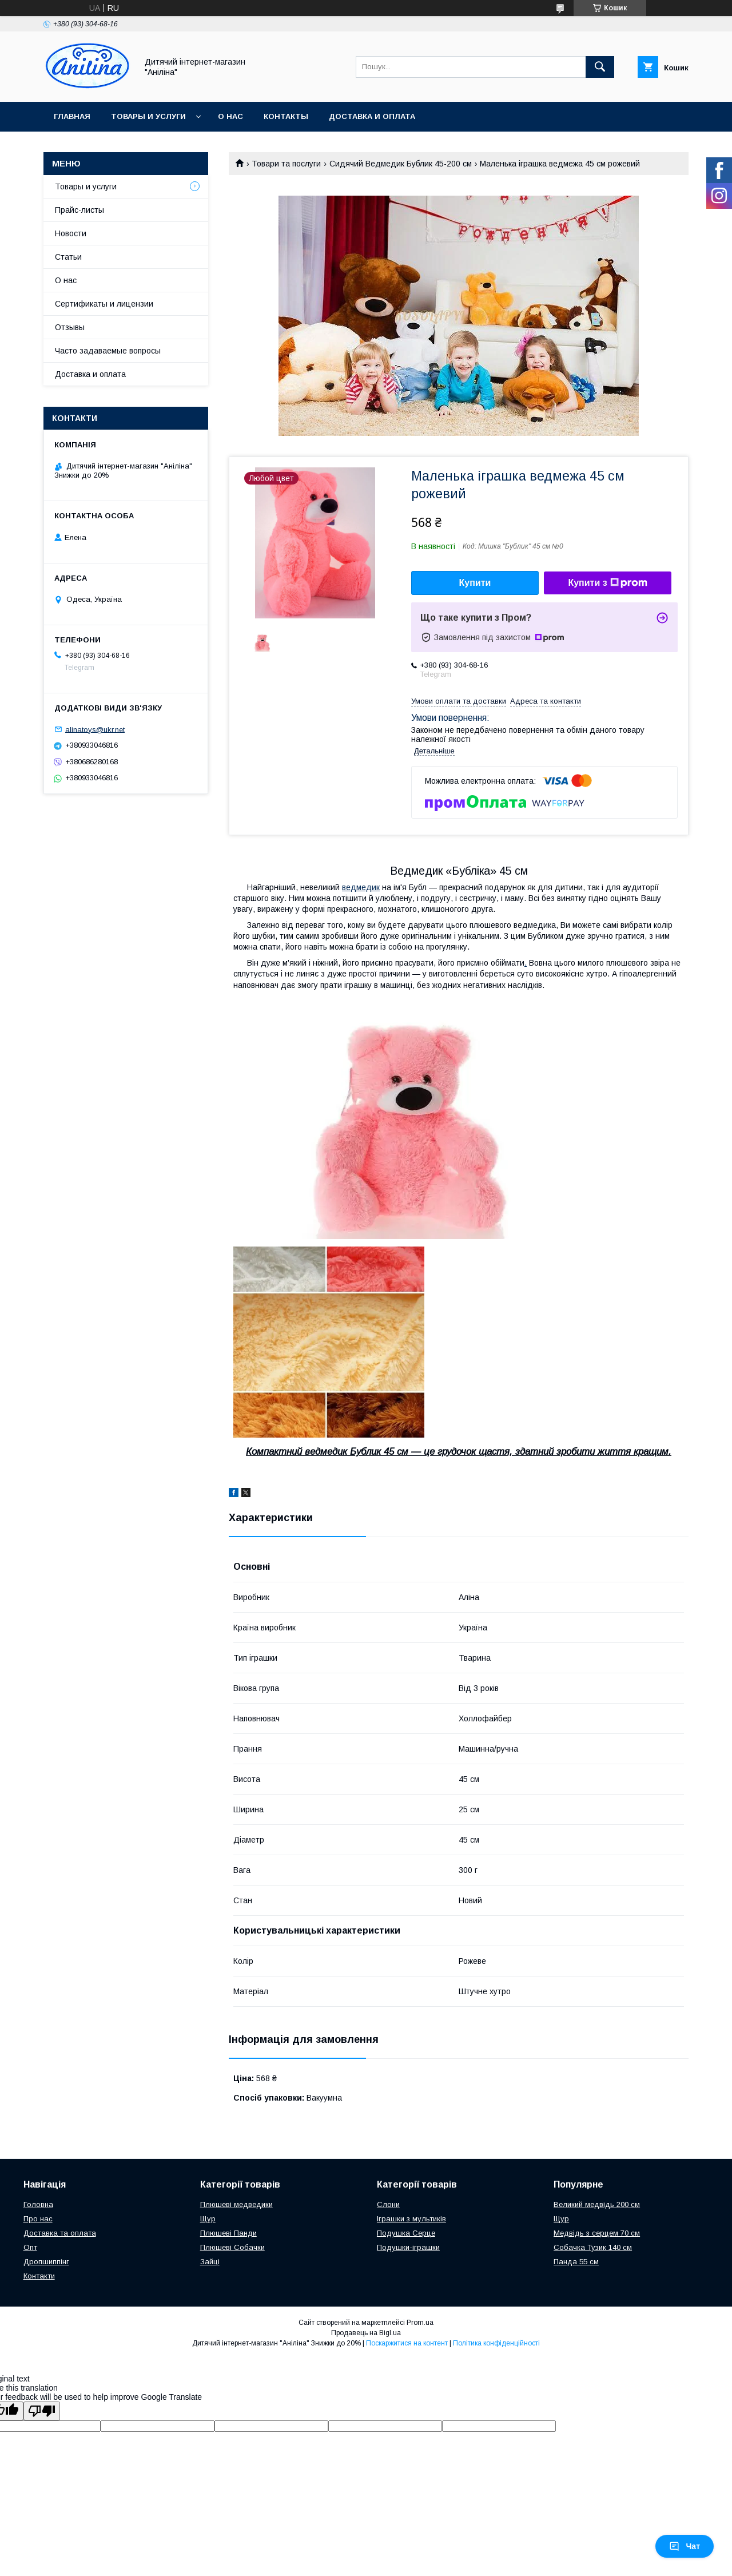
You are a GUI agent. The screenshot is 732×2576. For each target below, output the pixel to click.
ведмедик (361, 887)
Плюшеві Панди (228, 2233)
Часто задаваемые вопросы (108, 350)
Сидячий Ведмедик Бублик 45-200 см (400, 163)
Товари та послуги (286, 163)
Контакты (286, 116)
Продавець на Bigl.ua (366, 2333)
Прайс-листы (79, 210)
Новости (70, 233)
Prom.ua (420, 2323)
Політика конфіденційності (496, 2343)
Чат (684, 2546)
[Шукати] (600, 67)
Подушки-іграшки (408, 2247)
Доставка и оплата (372, 116)
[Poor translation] (41, 2411)
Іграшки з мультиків (411, 2218)
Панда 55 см (576, 2261)
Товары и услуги (148, 116)
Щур (208, 2218)
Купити (475, 583)
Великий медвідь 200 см (597, 2204)
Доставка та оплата (59, 2233)
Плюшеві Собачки (232, 2247)
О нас (230, 116)
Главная (72, 116)
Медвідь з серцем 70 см (597, 2233)
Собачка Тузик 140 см (593, 2247)
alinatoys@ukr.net (95, 729)
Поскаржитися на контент (407, 2343)
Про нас (38, 2218)
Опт (30, 2247)
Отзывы (70, 327)
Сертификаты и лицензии (104, 303)
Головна (38, 2204)
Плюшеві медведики (236, 2204)
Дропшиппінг (46, 2261)
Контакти (39, 2276)
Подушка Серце (406, 2233)
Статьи (68, 256)
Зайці (210, 2261)
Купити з (607, 583)
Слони (388, 2204)
